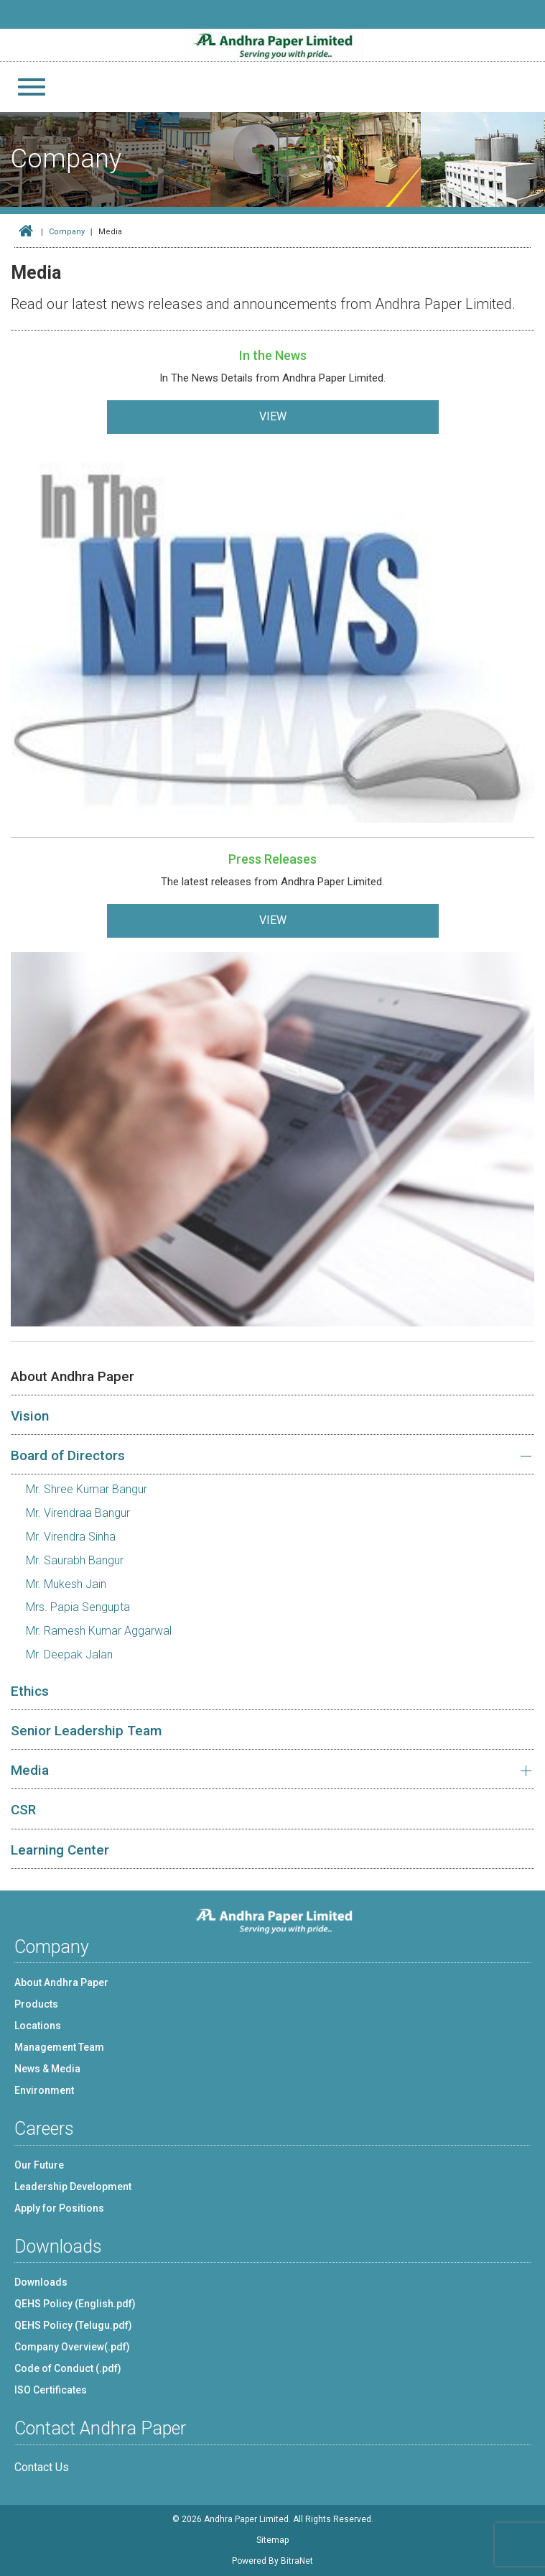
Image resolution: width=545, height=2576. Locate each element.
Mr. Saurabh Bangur (75, 1560)
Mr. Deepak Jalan (69, 1654)
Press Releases (272, 859)
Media (30, 1770)
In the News (273, 355)
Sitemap (272, 2540)
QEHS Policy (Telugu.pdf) (73, 2325)
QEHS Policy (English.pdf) (75, 2303)
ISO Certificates (50, 2390)
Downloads (40, 2282)
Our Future (39, 2165)
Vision (30, 1416)
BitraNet (297, 2561)
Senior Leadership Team (86, 1730)
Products (36, 2004)
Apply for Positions (59, 2208)
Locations (37, 2025)
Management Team (59, 2047)
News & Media (47, 2068)
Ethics (30, 1691)
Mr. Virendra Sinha (71, 1536)
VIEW (273, 416)
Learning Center (60, 1850)
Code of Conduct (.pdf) (67, 2368)
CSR (23, 1809)
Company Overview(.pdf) (72, 2347)
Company (67, 231)
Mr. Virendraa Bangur (78, 1513)
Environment (44, 2090)
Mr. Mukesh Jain (66, 1584)
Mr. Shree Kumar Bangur (86, 1489)
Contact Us (41, 2467)
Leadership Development (72, 2186)
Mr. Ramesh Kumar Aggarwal (99, 1631)
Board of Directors (68, 1455)
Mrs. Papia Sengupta (78, 1607)
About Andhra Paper (72, 1376)
